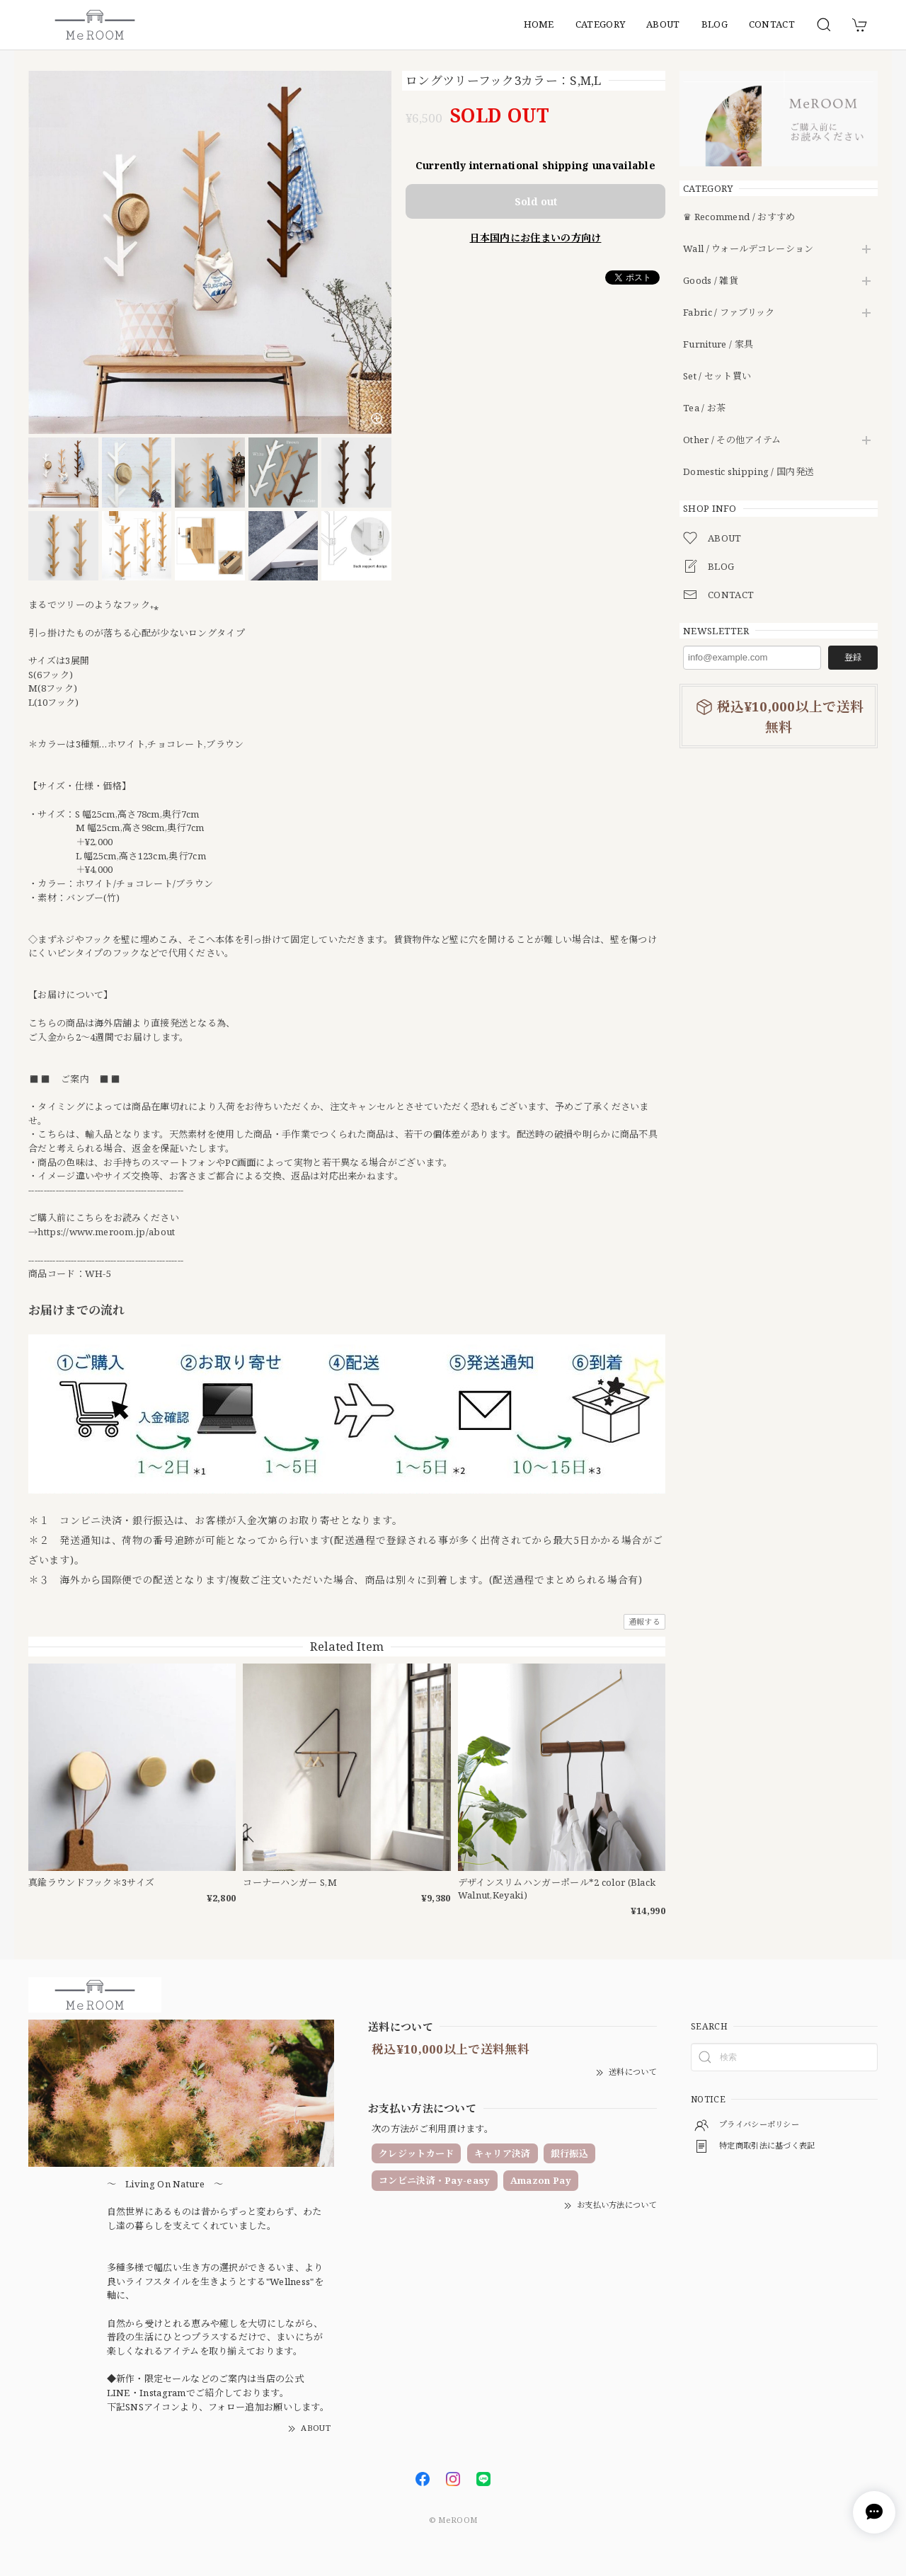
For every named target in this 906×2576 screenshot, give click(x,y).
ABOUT (663, 24)
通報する (644, 1621)
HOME (539, 24)
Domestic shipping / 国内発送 (748, 472)
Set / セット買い (717, 376)
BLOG (714, 24)
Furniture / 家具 (718, 344)
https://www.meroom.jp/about (106, 1231)
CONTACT (772, 24)
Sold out (536, 201)
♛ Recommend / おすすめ (739, 217)
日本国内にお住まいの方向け (536, 237)
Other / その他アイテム (732, 440)
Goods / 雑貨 (710, 281)
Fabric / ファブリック (729, 313)
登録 (852, 657)
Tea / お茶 (704, 408)
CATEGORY (600, 24)
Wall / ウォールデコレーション (748, 249)
